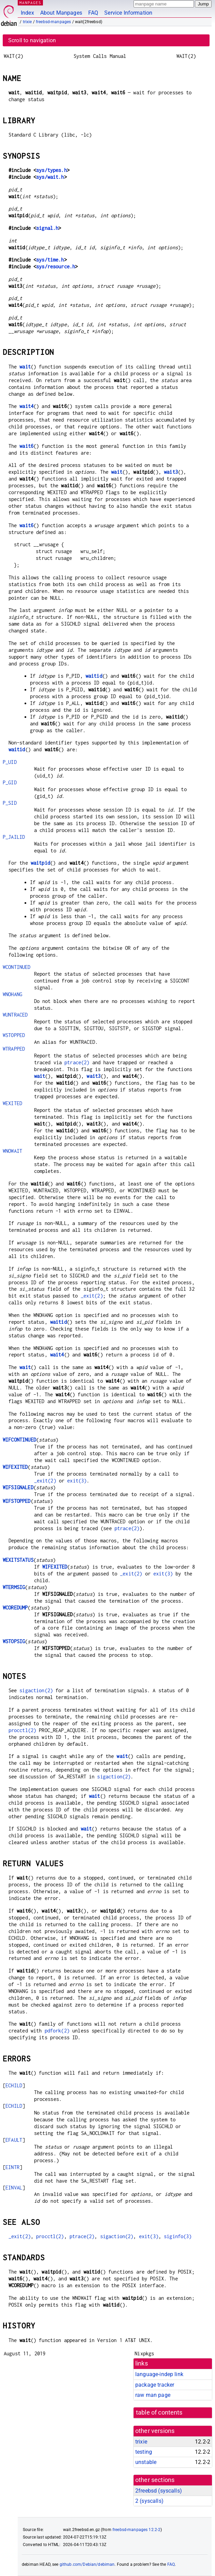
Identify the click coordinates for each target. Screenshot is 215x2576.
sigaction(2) (36, 1690)
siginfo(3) (178, 2236)
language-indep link (159, 2374)
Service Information (128, 13)
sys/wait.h (50, 177)
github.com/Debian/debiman (87, 2564)
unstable (145, 2462)
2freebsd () (158, 2490)
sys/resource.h (55, 266)
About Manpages (61, 13)
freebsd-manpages (53, 21)
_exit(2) (92, 1296)
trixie (27, 21)
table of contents (159, 2412)
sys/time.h (50, 260)
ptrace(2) (76, 1062)
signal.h (47, 228)
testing (143, 2452)
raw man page (152, 2395)
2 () (149, 2501)
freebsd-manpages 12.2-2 (136, 2529)
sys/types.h (51, 170)
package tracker (154, 2385)
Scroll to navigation (32, 40)
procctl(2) (22, 1730)
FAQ (93, 13)
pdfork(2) (57, 2030)
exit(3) (77, 1480)
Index (27, 13)
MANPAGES (30, 2)
